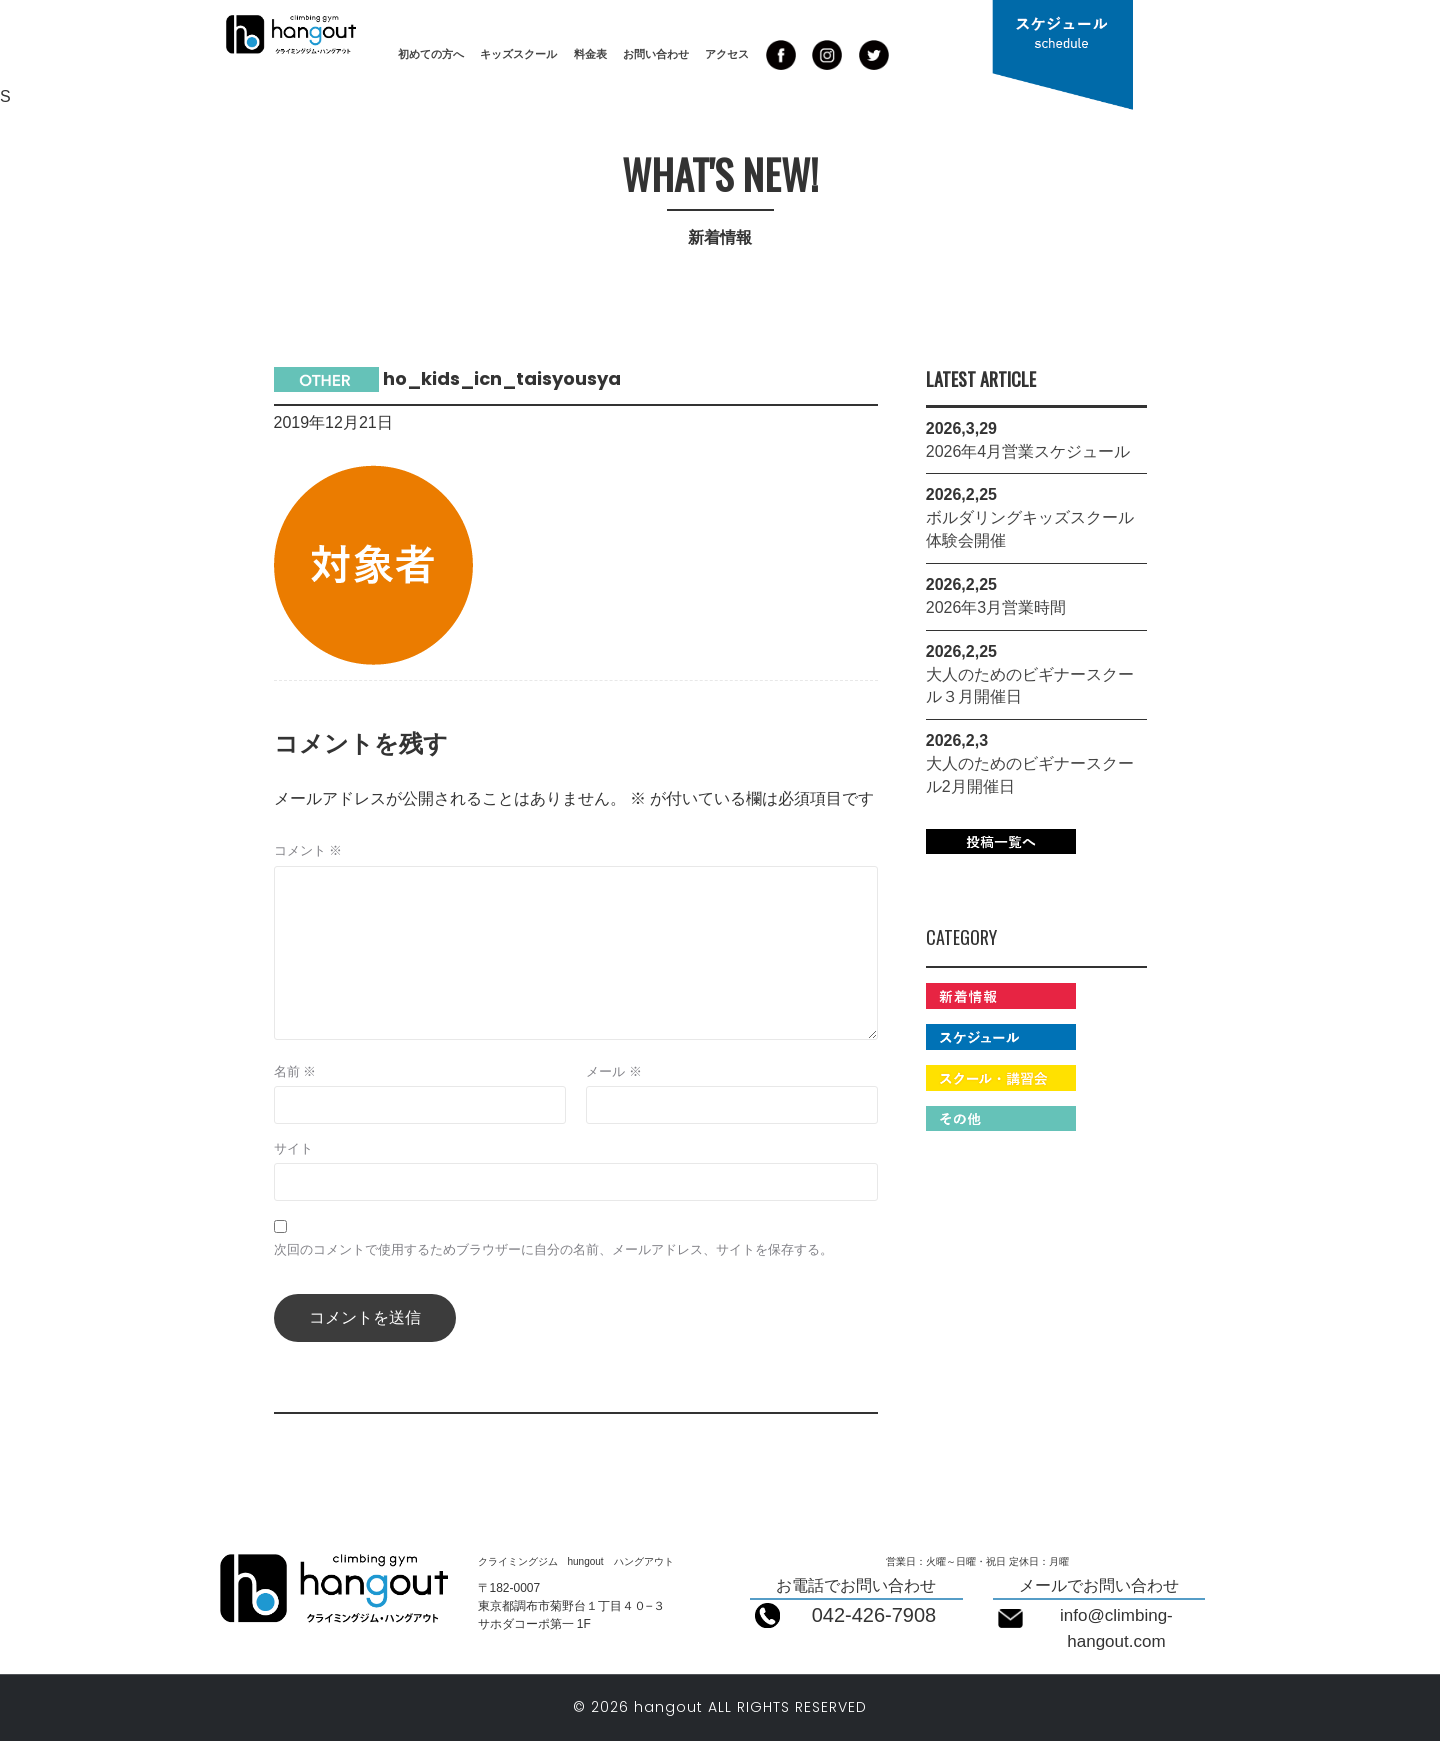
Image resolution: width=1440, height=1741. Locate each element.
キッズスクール (518, 54)
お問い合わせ (656, 54)
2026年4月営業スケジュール (1028, 451)
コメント (308, 850)
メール (614, 1071)
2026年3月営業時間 (996, 607)
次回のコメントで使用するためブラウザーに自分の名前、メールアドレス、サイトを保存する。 (553, 1249)
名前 (295, 1071)
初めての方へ (431, 54)
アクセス (727, 54)
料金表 (590, 54)
